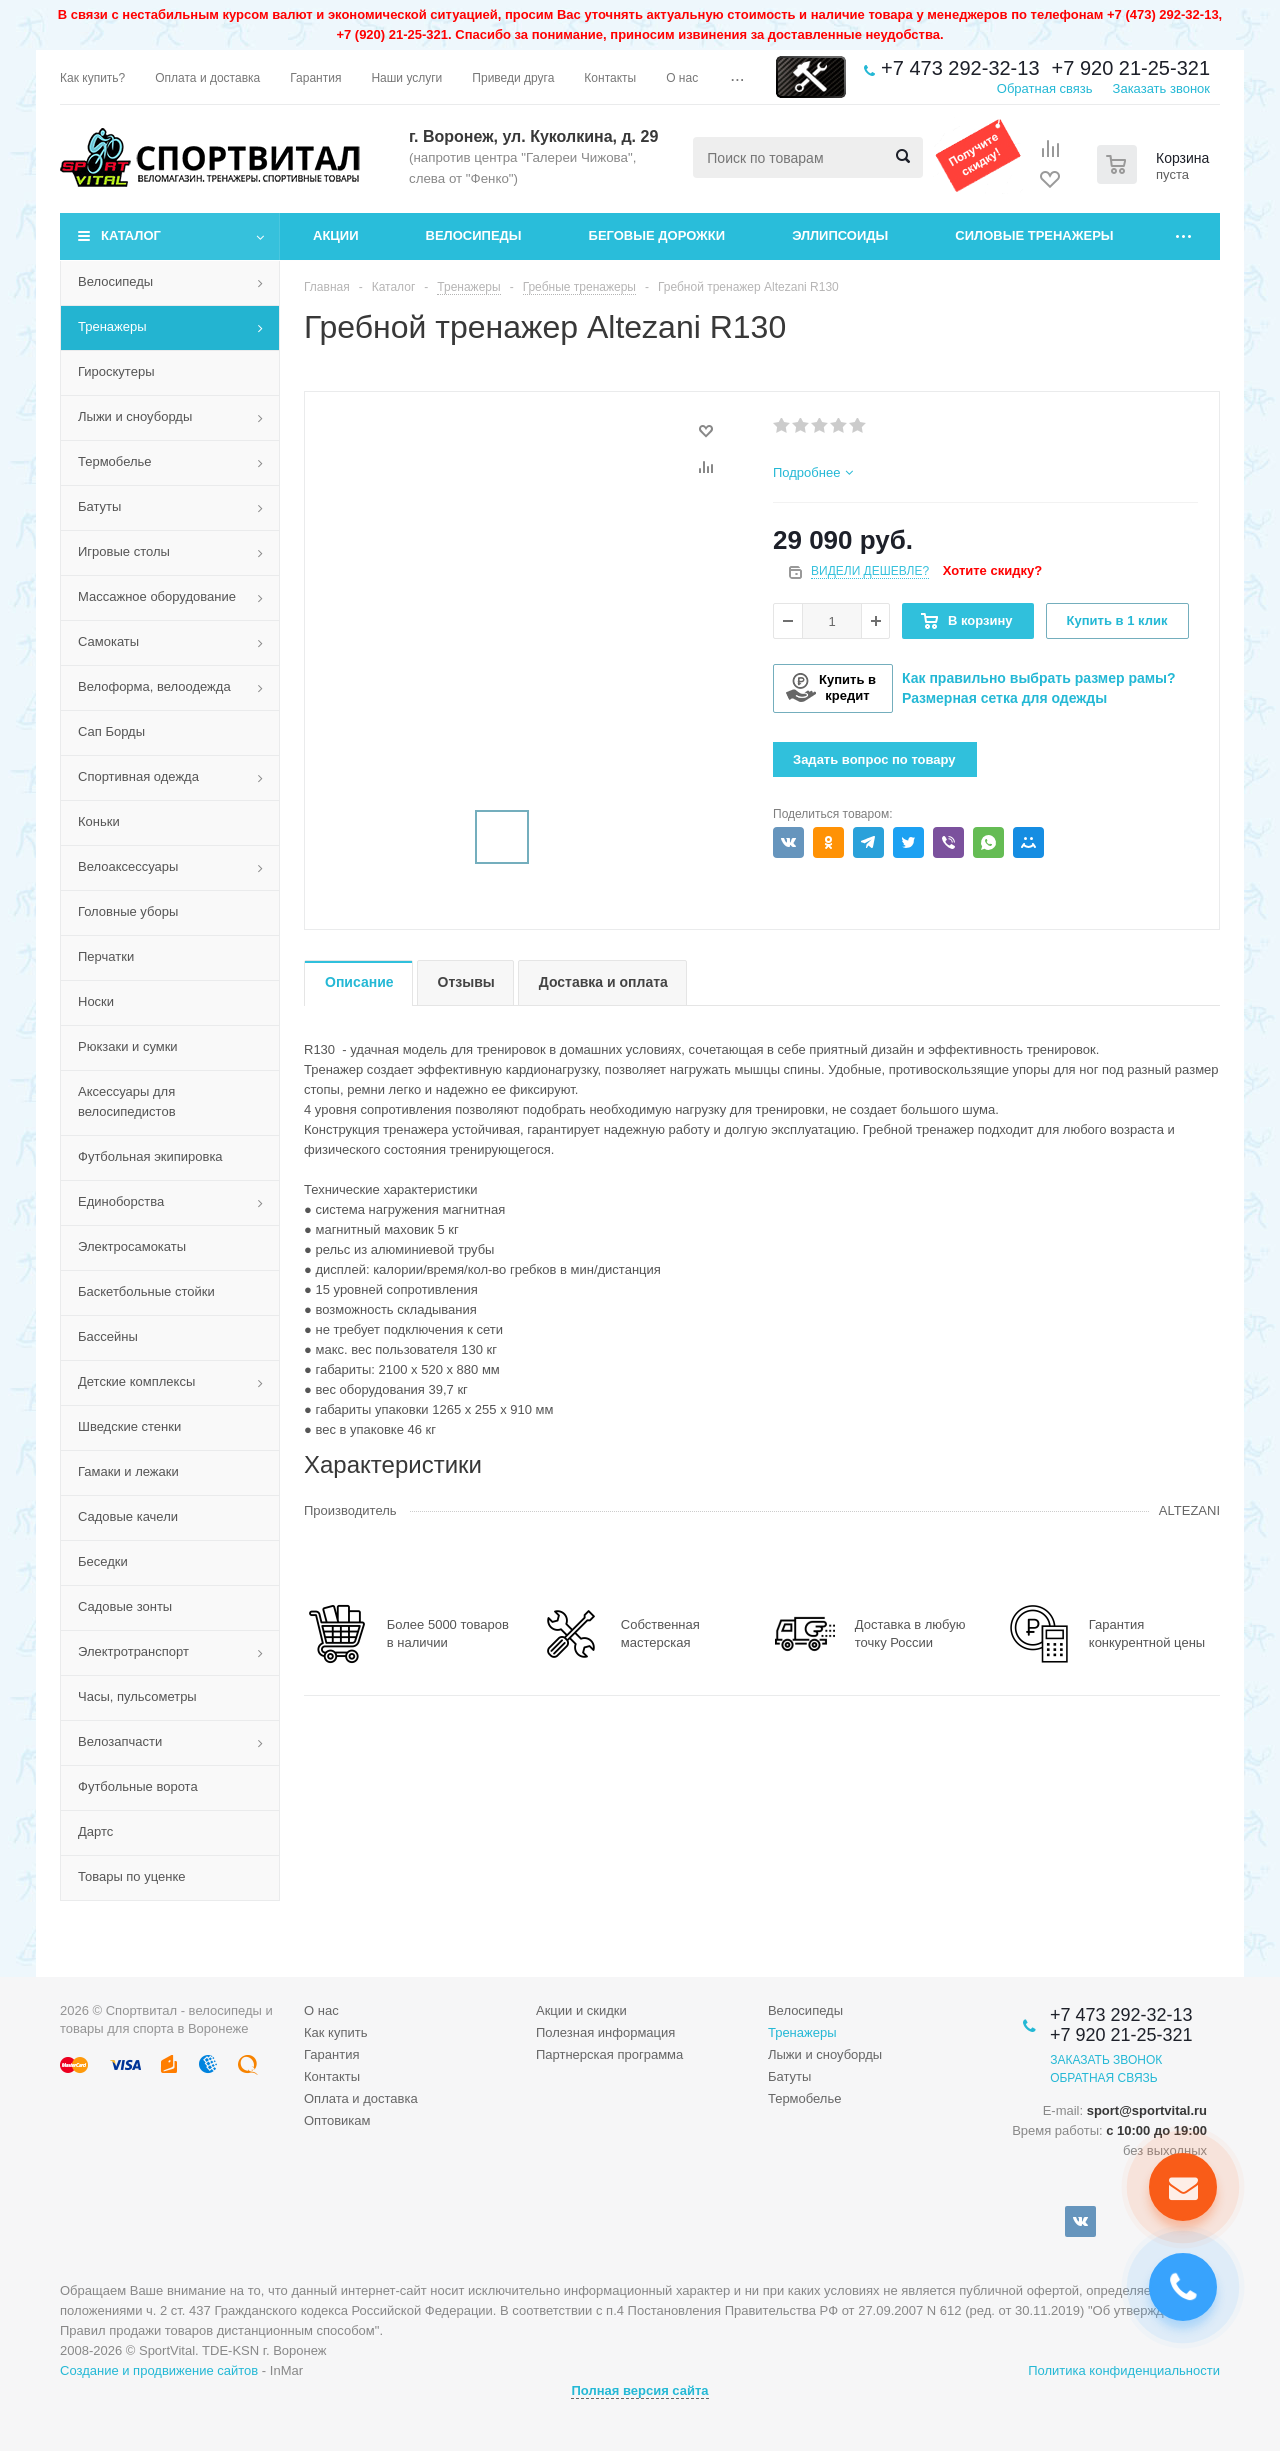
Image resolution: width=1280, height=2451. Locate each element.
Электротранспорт (133, 1651)
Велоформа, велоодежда (154, 686)
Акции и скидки (581, 2010)
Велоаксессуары (128, 866)
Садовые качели (128, 1516)
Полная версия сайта (639, 2390)
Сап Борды (111, 731)
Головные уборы (128, 911)
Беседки (103, 1561)
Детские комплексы (136, 1381)
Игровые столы (124, 551)
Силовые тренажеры (1034, 235)
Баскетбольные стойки (146, 1291)
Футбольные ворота (138, 1786)
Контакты (332, 2076)
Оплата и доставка (361, 2098)
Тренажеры (112, 326)
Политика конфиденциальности (1124, 2370)
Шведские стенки (129, 1426)
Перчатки (106, 956)
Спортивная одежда (138, 776)
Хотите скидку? (992, 570)
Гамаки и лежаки (128, 1471)
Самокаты (108, 641)
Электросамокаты (132, 1246)
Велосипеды (474, 235)
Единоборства (121, 1201)
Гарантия (331, 2054)
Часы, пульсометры (137, 1696)
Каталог (131, 235)
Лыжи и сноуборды (135, 416)
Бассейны (108, 1336)
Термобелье (115, 461)
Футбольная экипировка (150, 1156)
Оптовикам (337, 2120)
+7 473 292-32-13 (960, 68)
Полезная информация (605, 2032)
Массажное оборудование (157, 596)
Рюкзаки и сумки (128, 1046)
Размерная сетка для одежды (1004, 698)
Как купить (335, 2032)
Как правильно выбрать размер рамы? (1039, 678)
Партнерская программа (609, 2054)
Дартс (95, 1831)
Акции (336, 235)
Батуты (99, 506)
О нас (321, 2010)
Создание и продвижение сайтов (159, 2370)
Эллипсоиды (840, 235)
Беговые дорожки (657, 235)
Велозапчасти (120, 1741)
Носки (96, 1001)
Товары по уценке (132, 1876)
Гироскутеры (116, 371)
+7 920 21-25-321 (1131, 68)
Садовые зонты (125, 1606)
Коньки (99, 821)
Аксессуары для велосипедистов (127, 1101)
